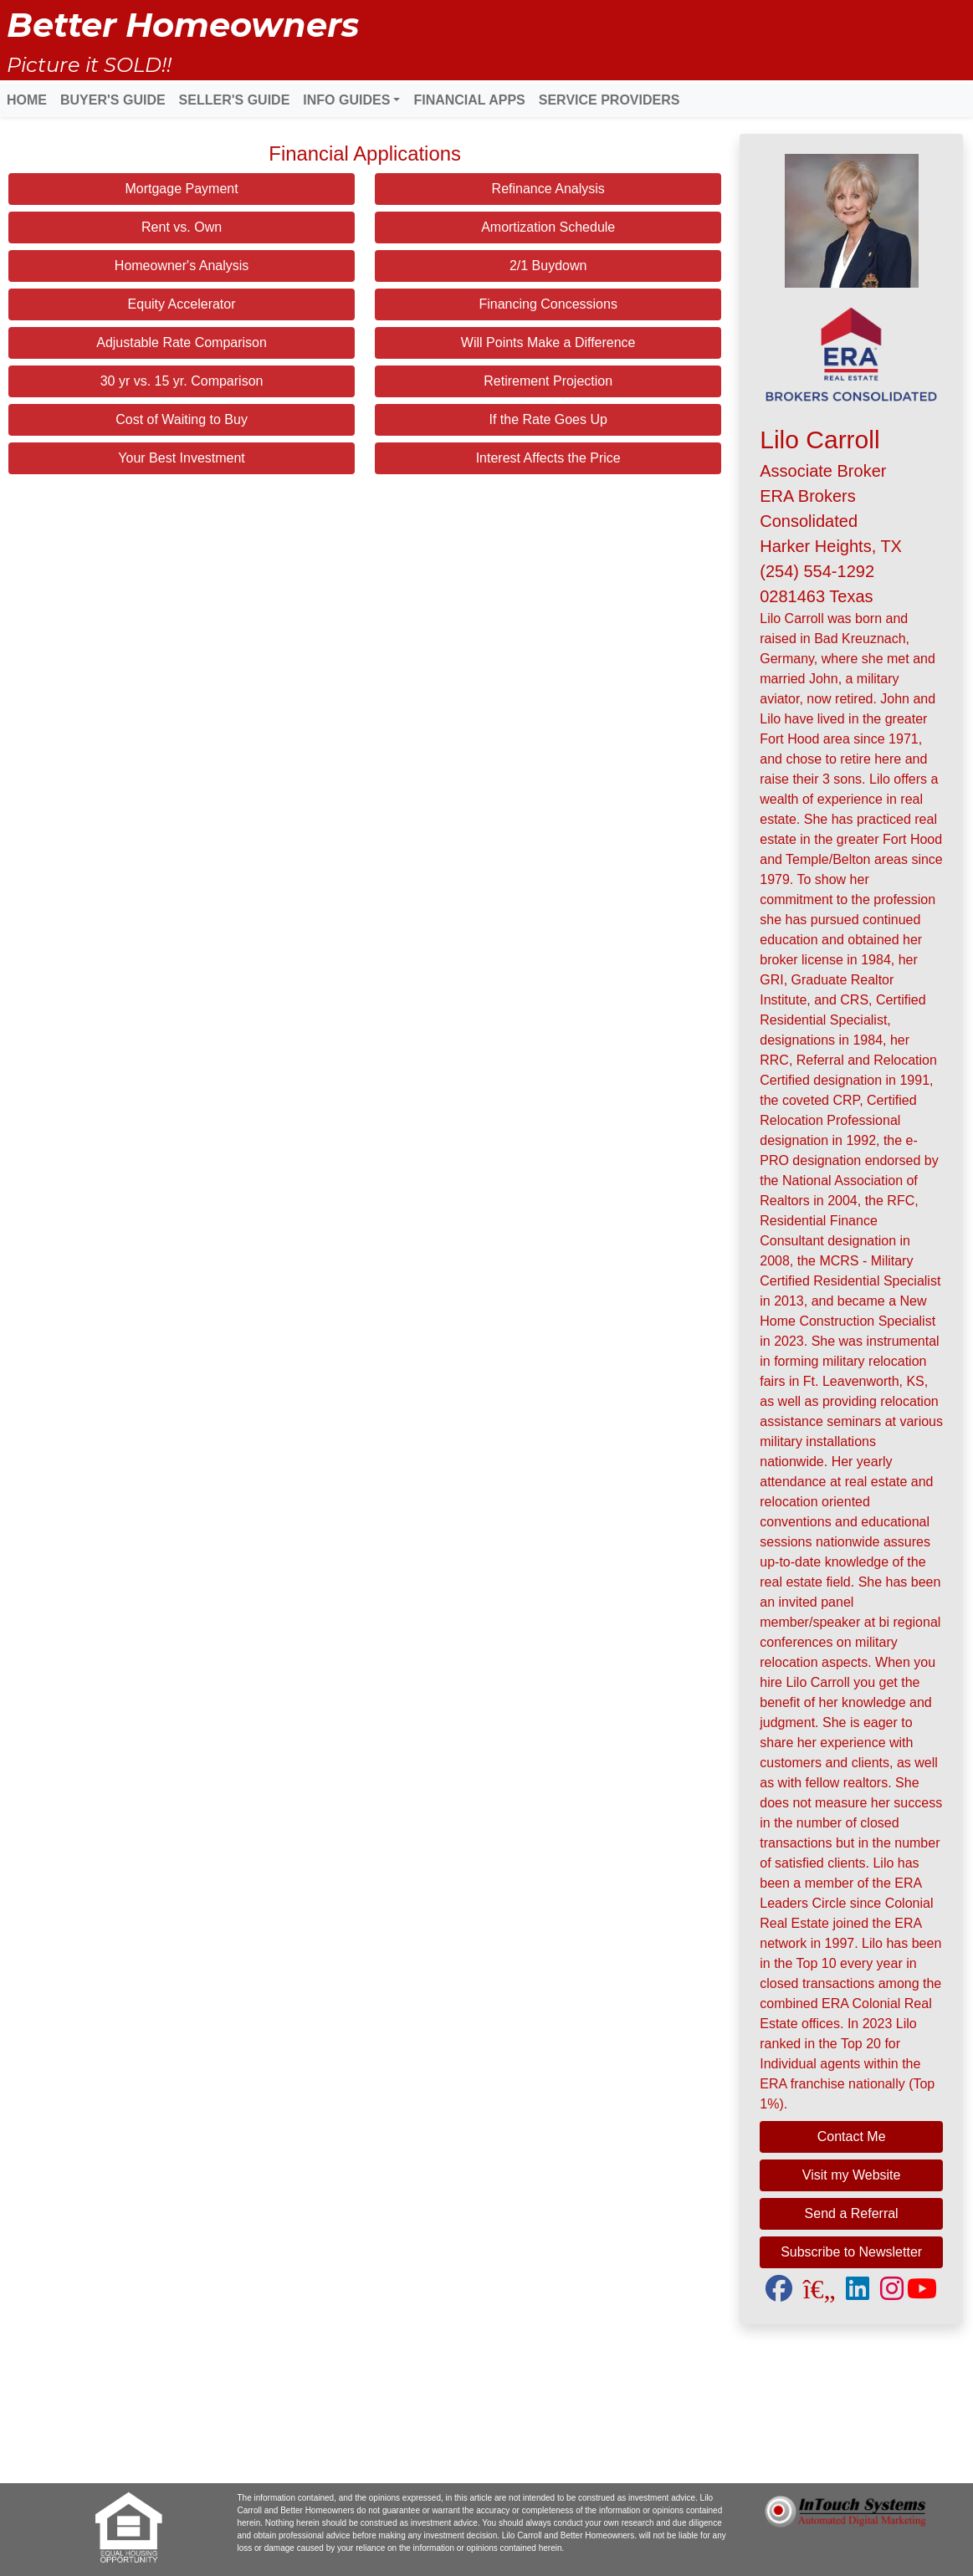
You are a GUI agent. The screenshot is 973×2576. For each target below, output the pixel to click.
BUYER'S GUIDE (113, 100)
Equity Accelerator (182, 304)
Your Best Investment (181, 458)
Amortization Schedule (548, 227)
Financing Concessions (548, 304)
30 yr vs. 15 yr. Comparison (182, 381)
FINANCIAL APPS (469, 100)
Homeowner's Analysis (181, 265)
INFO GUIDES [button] (346, 100)
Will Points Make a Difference (548, 342)
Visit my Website (851, 2175)
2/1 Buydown (548, 265)
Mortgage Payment (181, 188)
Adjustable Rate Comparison (181, 342)
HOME (27, 100)
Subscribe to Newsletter (851, 2252)
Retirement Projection (548, 381)
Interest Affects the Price (548, 458)
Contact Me (851, 2136)
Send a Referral (852, 2213)
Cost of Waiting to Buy (181, 419)
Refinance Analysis (548, 188)
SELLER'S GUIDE (234, 100)
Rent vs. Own (181, 227)
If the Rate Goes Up (548, 419)
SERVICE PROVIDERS (609, 100)
